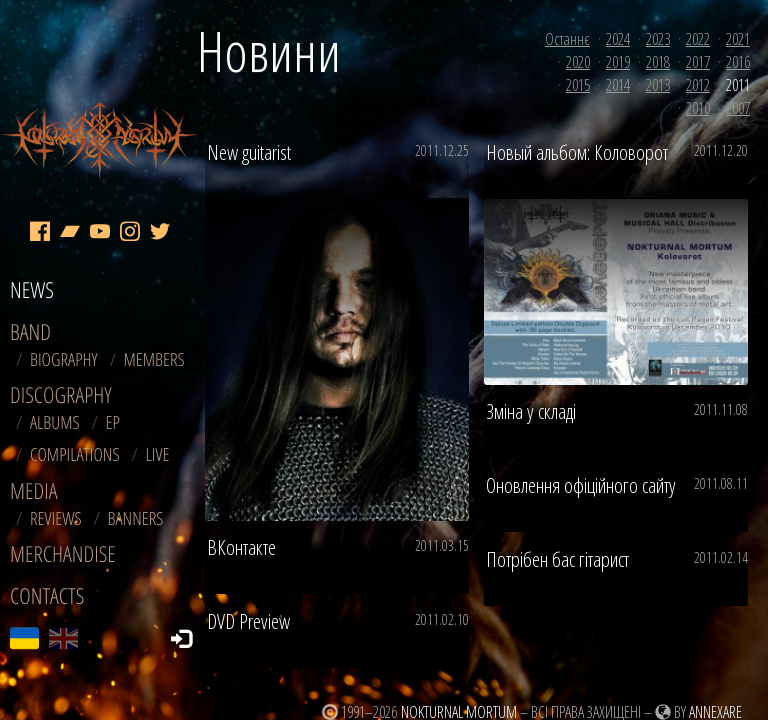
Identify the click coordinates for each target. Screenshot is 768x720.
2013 (658, 85)
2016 (738, 62)
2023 (658, 39)
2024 (618, 39)
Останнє (567, 39)
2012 (698, 85)
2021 (738, 39)
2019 (618, 62)
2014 (618, 85)
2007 (738, 108)
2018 (658, 62)
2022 (698, 39)
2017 (698, 62)
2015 (578, 85)
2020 (578, 62)
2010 (698, 108)
